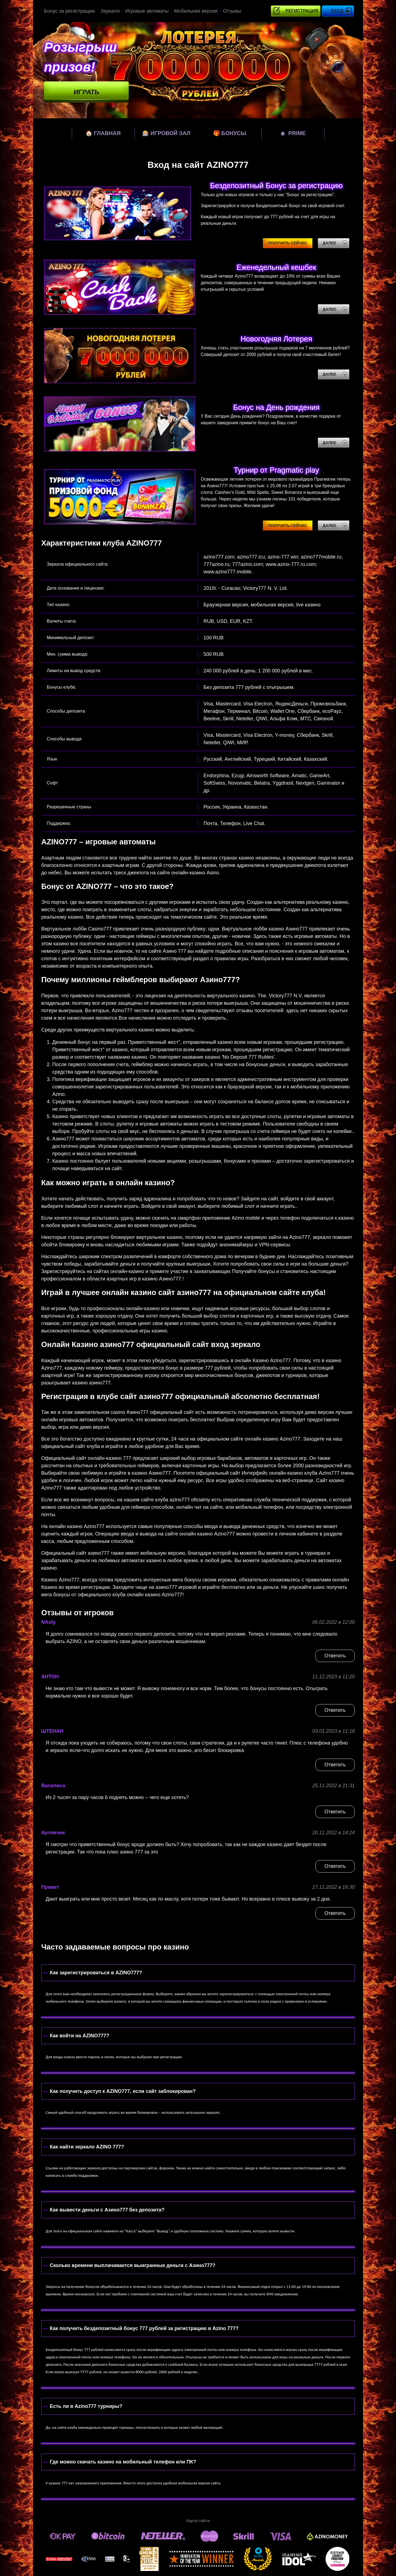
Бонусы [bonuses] (229, 133)
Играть (86, 92)
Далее (329, 243)
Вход (337, 11)
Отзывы (232, 11)
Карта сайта (198, 2520)
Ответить (335, 1655)
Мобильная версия (196, 11)
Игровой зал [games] (166, 133)
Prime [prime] (293, 133)
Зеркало (110, 11)
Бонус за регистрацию (69, 11)
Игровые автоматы (147, 11)
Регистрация (301, 11)
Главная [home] (103, 133)
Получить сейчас (287, 243)
